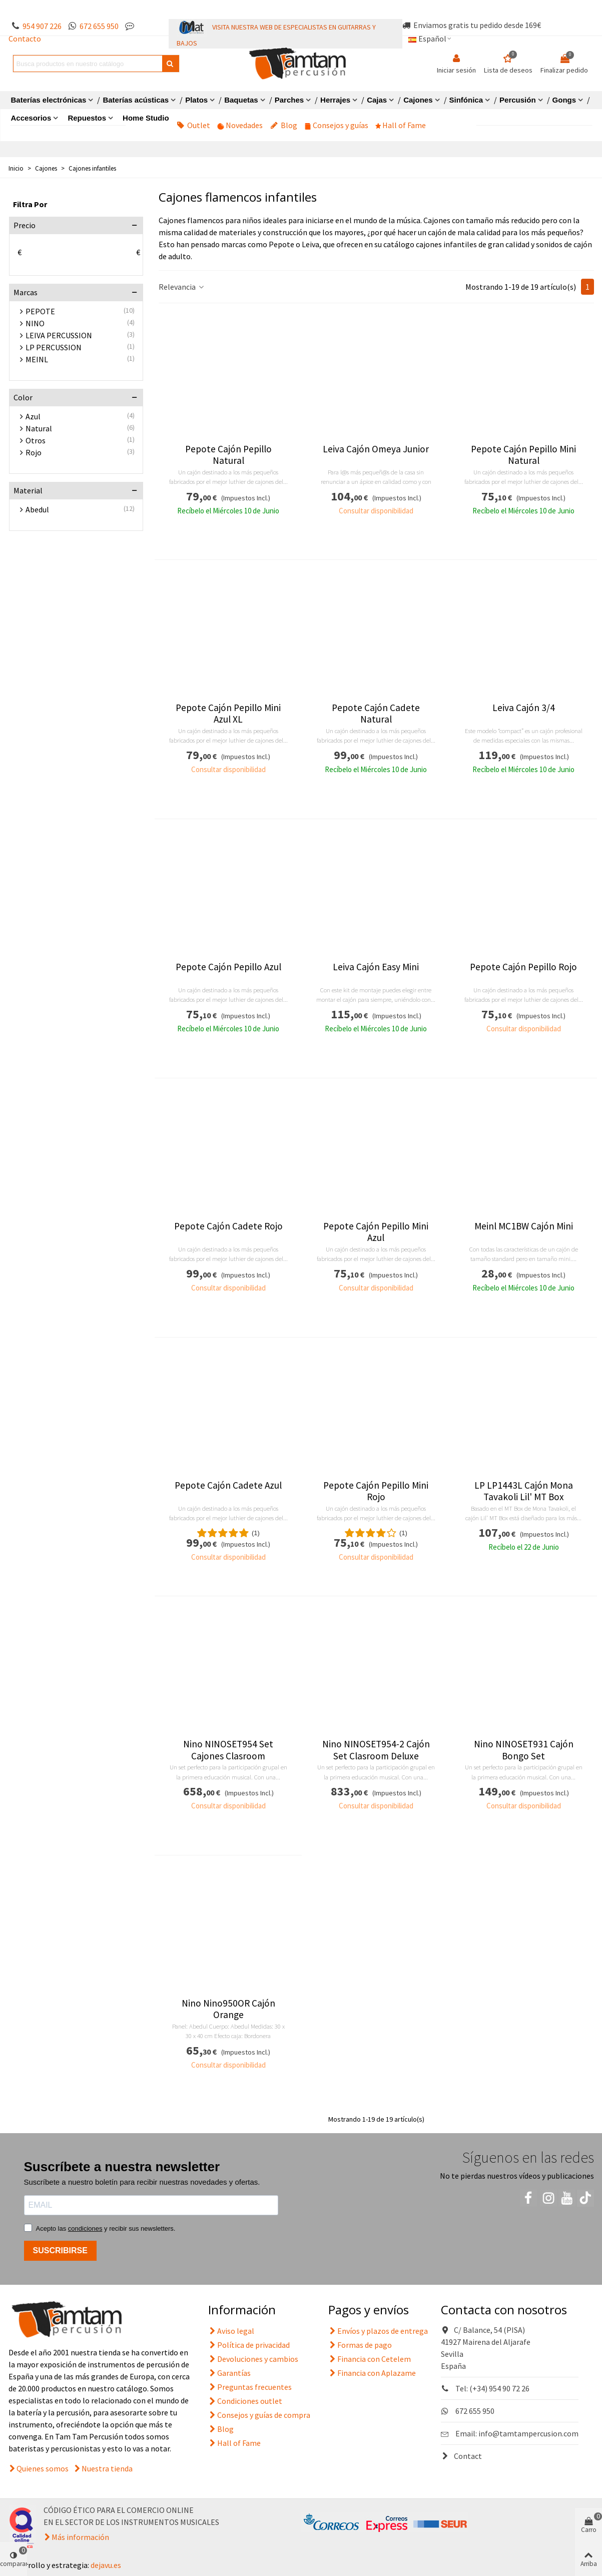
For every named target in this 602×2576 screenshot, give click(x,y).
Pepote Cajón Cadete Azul (228, 1485)
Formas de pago (360, 2345)
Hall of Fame (401, 125)
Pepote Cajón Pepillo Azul (228, 967)
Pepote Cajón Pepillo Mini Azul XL (228, 713)
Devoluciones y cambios (253, 2359)
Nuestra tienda (107, 2468)
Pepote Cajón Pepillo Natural (228, 454)
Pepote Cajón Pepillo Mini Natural (523, 454)
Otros (36, 440)
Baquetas (241, 100)
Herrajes (335, 100)
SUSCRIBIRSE (60, 2250)
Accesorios (31, 118)
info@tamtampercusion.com (528, 2433)
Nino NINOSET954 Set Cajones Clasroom (228, 1749)
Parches (289, 100)
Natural (39, 428)
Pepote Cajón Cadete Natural (376, 713)
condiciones (85, 2228)
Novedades (240, 125)
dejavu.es (106, 2565)
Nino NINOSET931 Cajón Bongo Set (523, 1749)
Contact (461, 2456)
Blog (283, 125)
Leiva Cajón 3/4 (523, 708)
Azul (33, 416)
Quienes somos (43, 2468)
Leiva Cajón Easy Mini (376, 967)
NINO (35, 323)
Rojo (34, 452)
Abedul (37, 509)
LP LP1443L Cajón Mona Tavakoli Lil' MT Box (523, 1491)
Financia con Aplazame (372, 2373)
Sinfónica (466, 100)
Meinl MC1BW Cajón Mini (523, 1226)
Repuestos (87, 118)
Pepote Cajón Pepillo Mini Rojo (375, 1491)
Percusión (517, 100)
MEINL (37, 359)
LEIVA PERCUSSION (59, 335)
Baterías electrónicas (49, 100)
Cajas (377, 100)
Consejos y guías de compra (259, 2415)
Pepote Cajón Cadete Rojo (228, 1226)
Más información (80, 2537)
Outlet (193, 125)
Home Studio (146, 118)
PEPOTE (40, 311)
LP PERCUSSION (54, 347)
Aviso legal (231, 2331)
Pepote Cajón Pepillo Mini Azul (375, 1231)
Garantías (229, 2373)
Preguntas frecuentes (250, 2387)
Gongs (564, 100)
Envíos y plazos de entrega (378, 2331)
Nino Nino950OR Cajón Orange (228, 2009)
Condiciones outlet (245, 2401)
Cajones (417, 100)
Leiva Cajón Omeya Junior (376, 449)
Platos (196, 100)
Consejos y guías (336, 125)
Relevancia (182, 287)
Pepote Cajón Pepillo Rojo (523, 967)
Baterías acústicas (136, 100)
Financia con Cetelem (369, 2359)
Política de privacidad (249, 2345)
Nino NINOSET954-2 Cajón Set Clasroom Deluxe (376, 1749)
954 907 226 (42, 26)
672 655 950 (99, 26)
